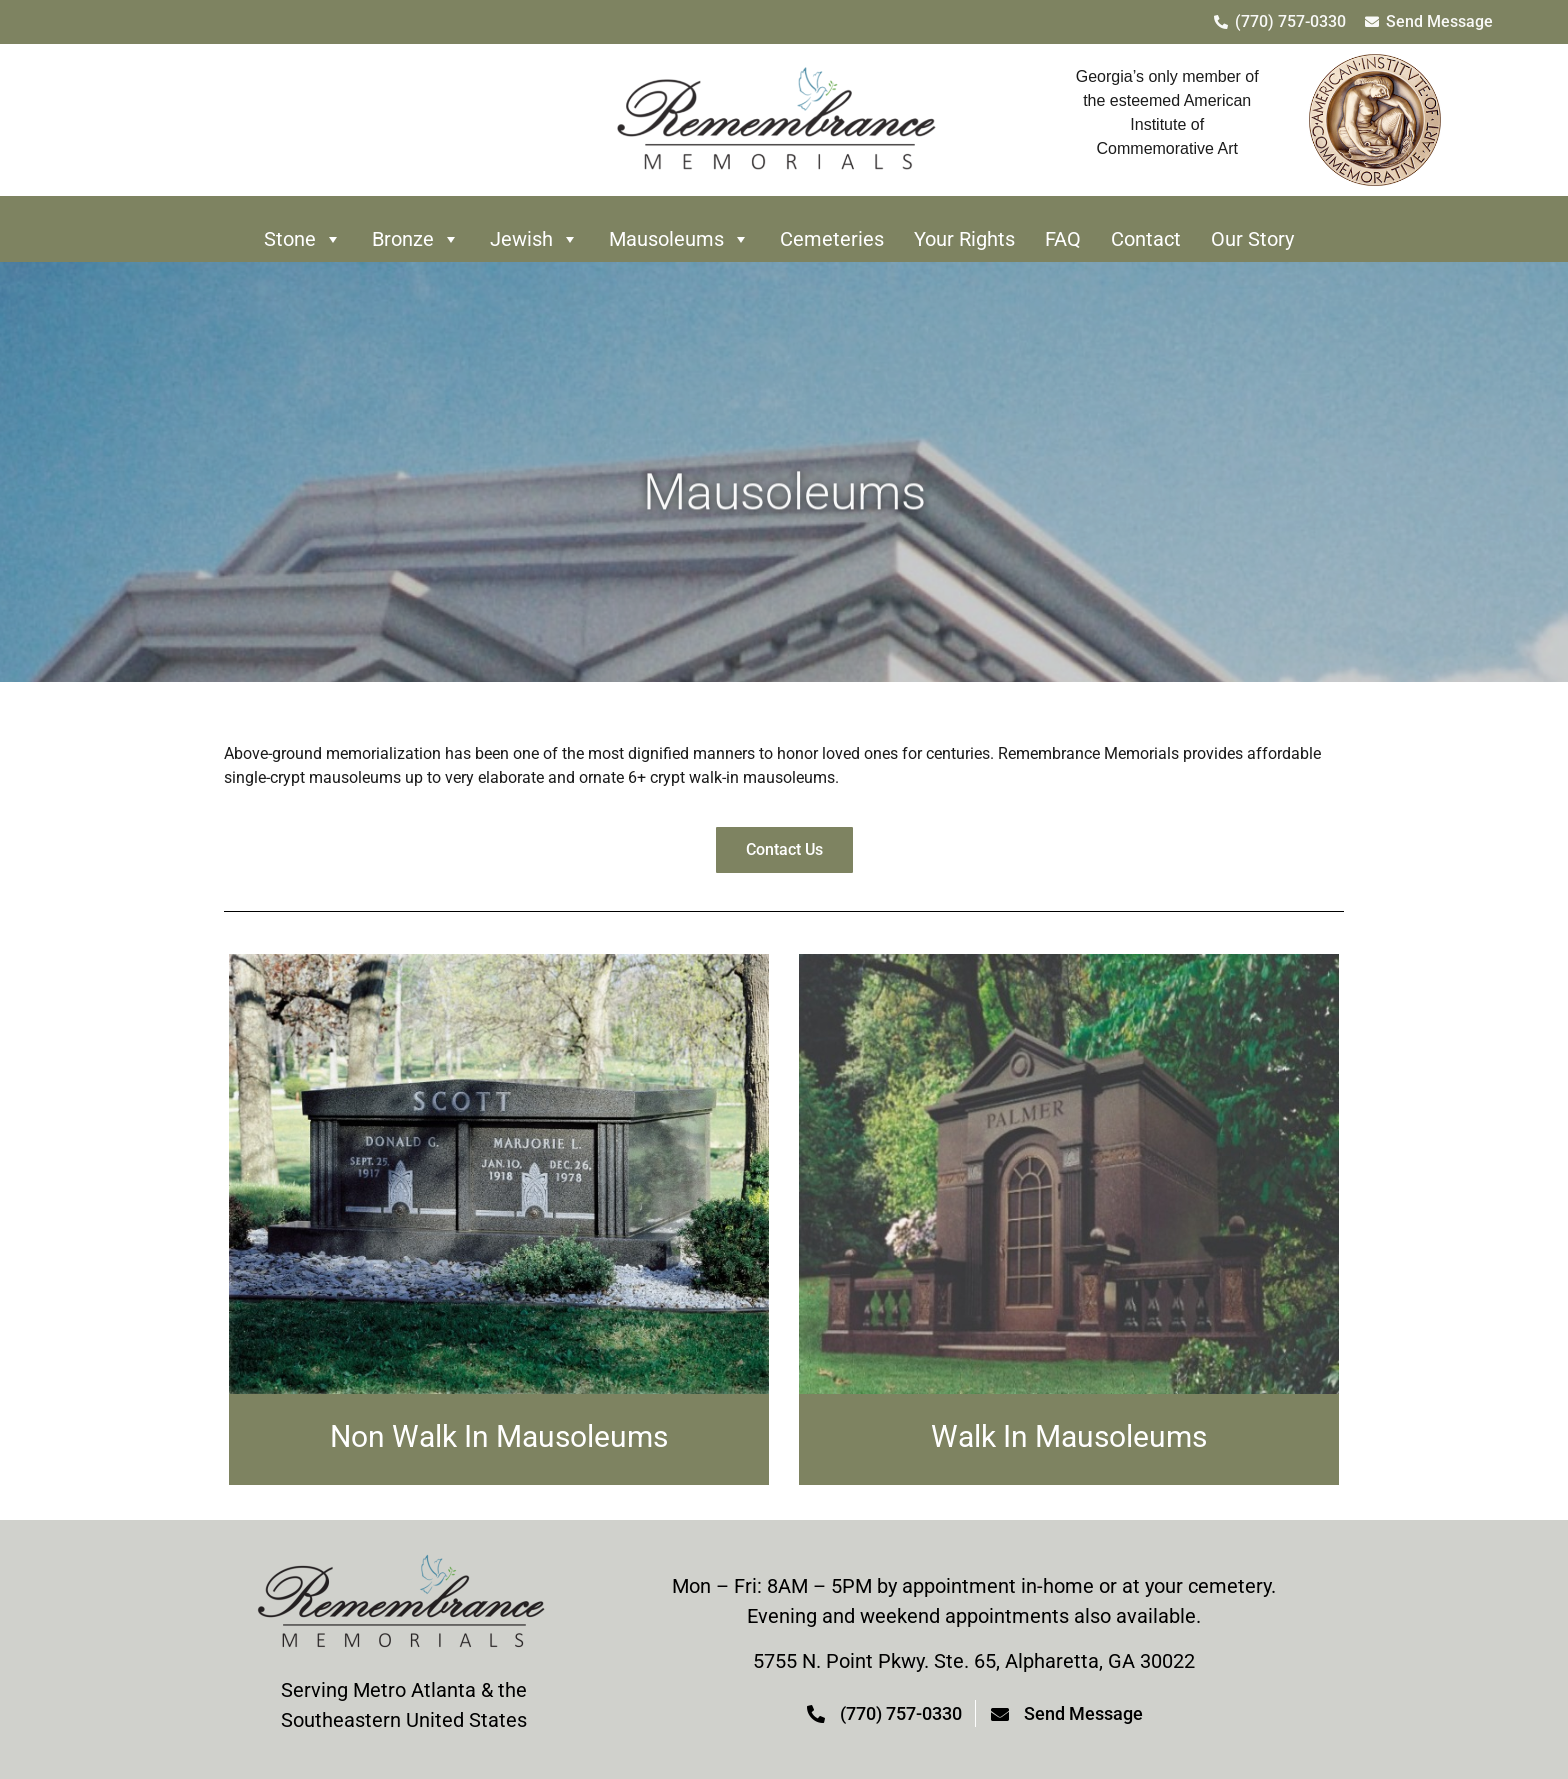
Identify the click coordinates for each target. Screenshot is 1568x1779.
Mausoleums (679, 239)
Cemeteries (832, 239)
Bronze (416, 239)
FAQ (1063, 239)
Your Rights (964, 239)
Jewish (534, 239)
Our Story (1252, 239)
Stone (303, 239)
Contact (1146, 239)
